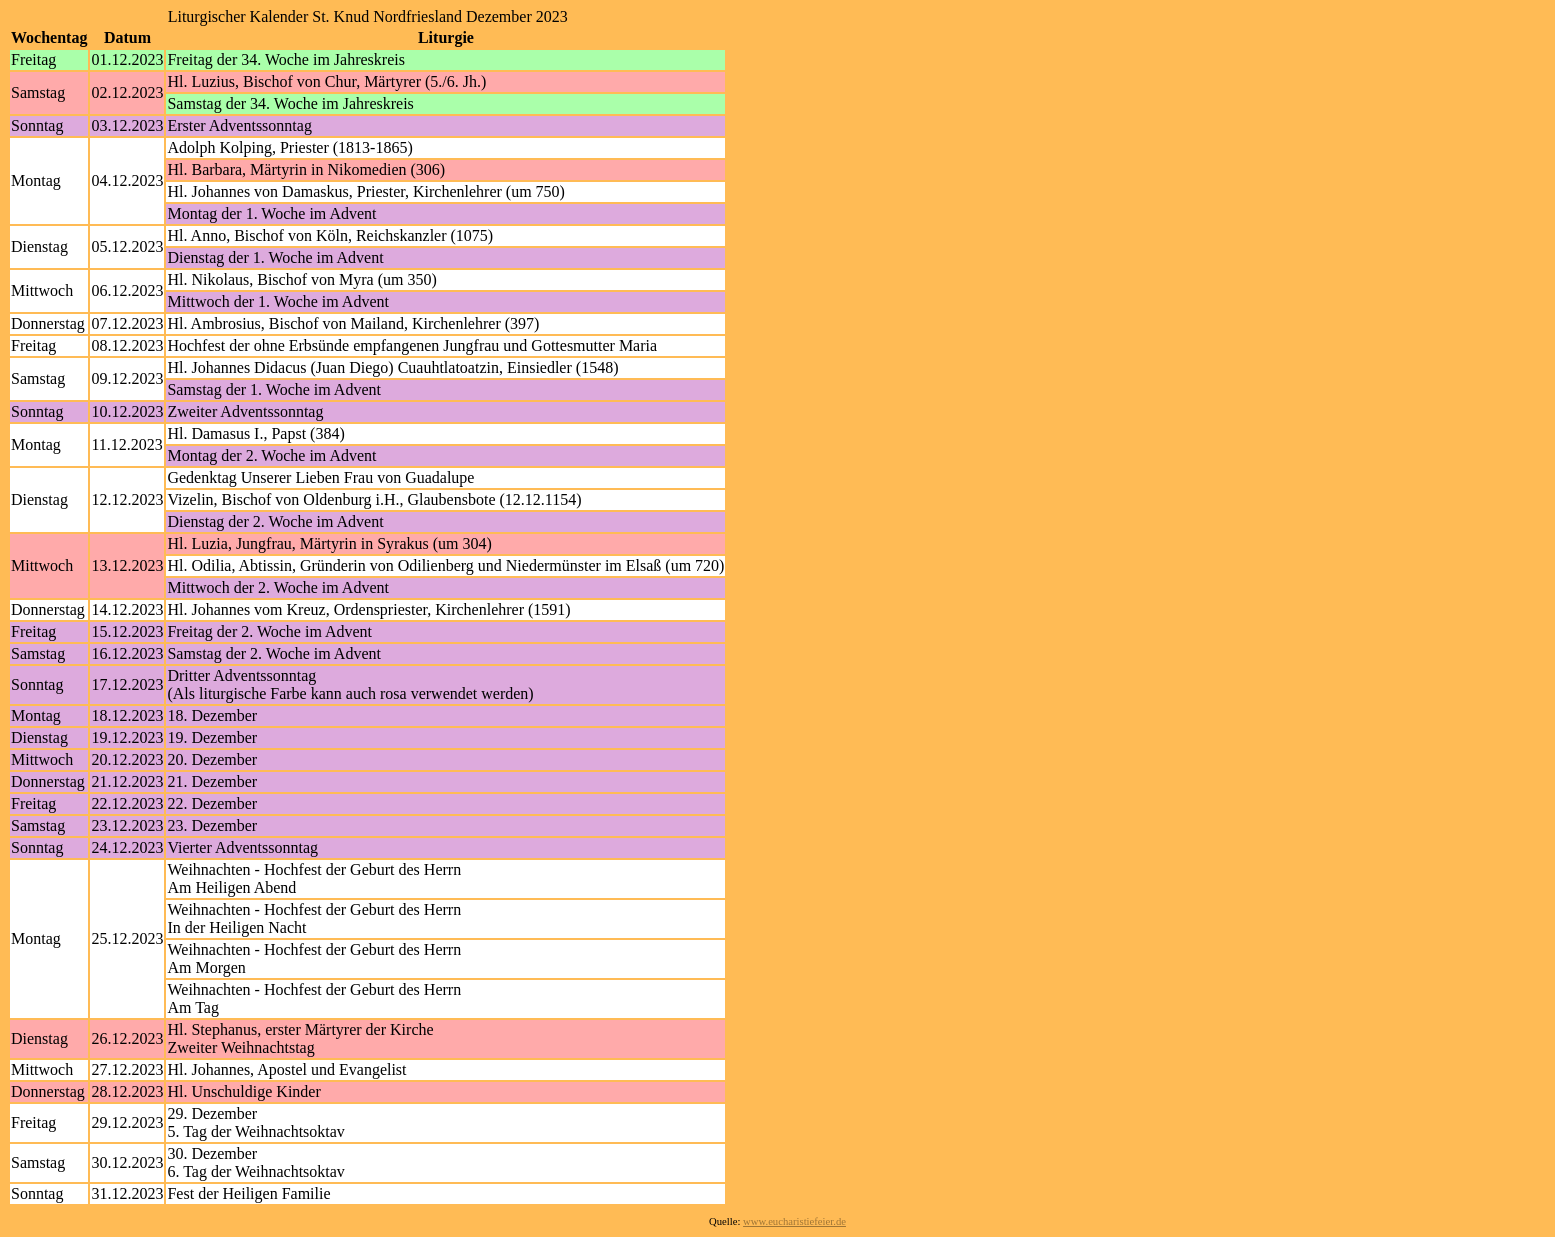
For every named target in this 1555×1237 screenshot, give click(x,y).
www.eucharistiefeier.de (794, 1221)
